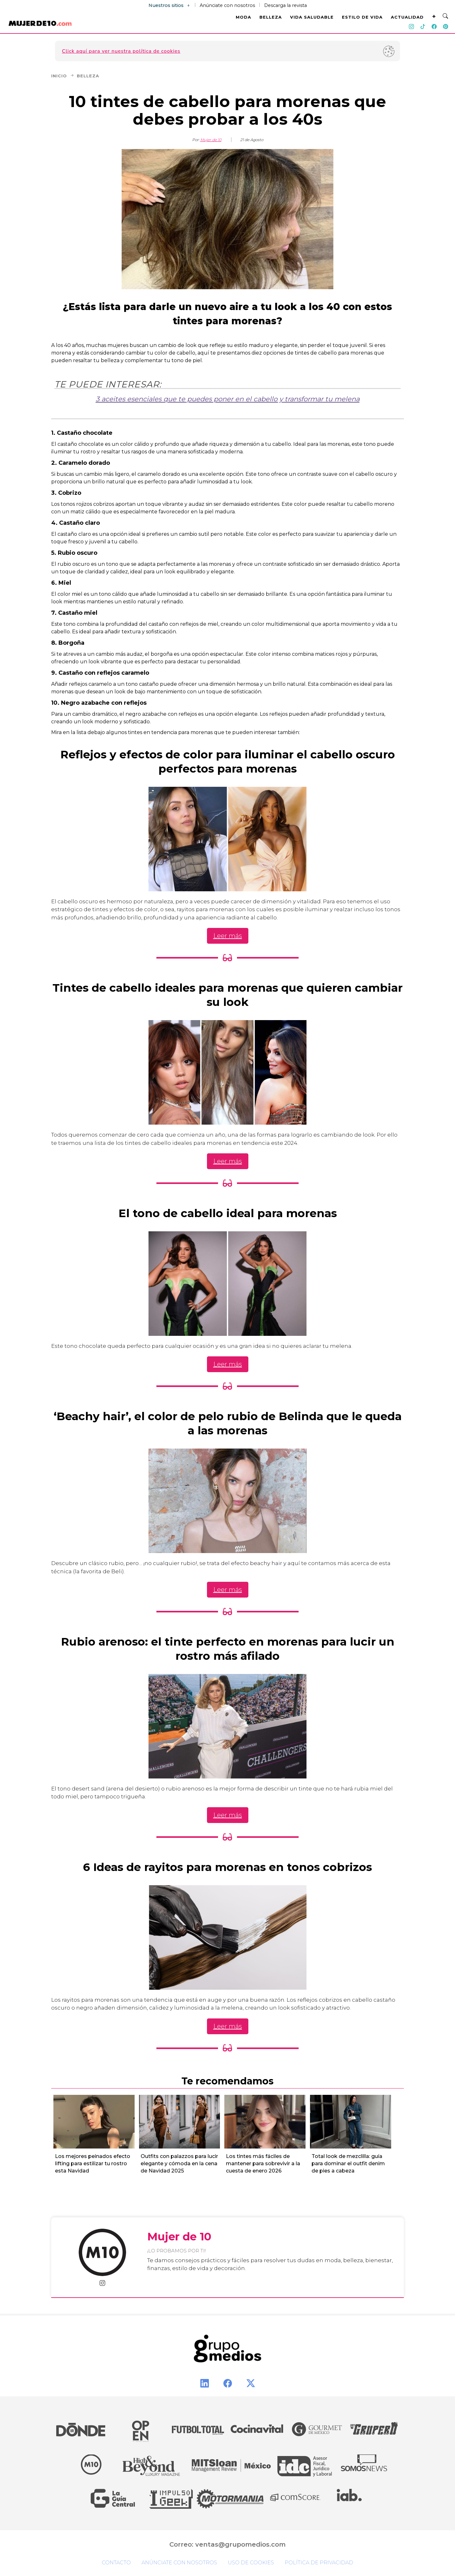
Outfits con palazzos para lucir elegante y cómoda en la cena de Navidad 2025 (179, 2163)
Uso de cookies (251, 2563)
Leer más (227, 936)
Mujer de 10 (210, 139)
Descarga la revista (285, 5)
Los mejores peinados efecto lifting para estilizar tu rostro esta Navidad (92, 2163)
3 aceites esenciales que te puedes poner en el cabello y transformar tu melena (228, 399)
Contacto (116, 2563)
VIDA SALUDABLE (312, 17)
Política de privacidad (319, 2563)
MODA (243, 17)
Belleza (88, 75)
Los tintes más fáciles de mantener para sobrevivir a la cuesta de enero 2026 (263, 2163)
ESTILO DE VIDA (362, 17)
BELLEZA (270, 17)
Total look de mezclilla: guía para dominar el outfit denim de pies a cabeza (348, 2163)
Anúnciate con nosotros (227, 5)
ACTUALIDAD (407, 17)
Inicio (63, 75)
